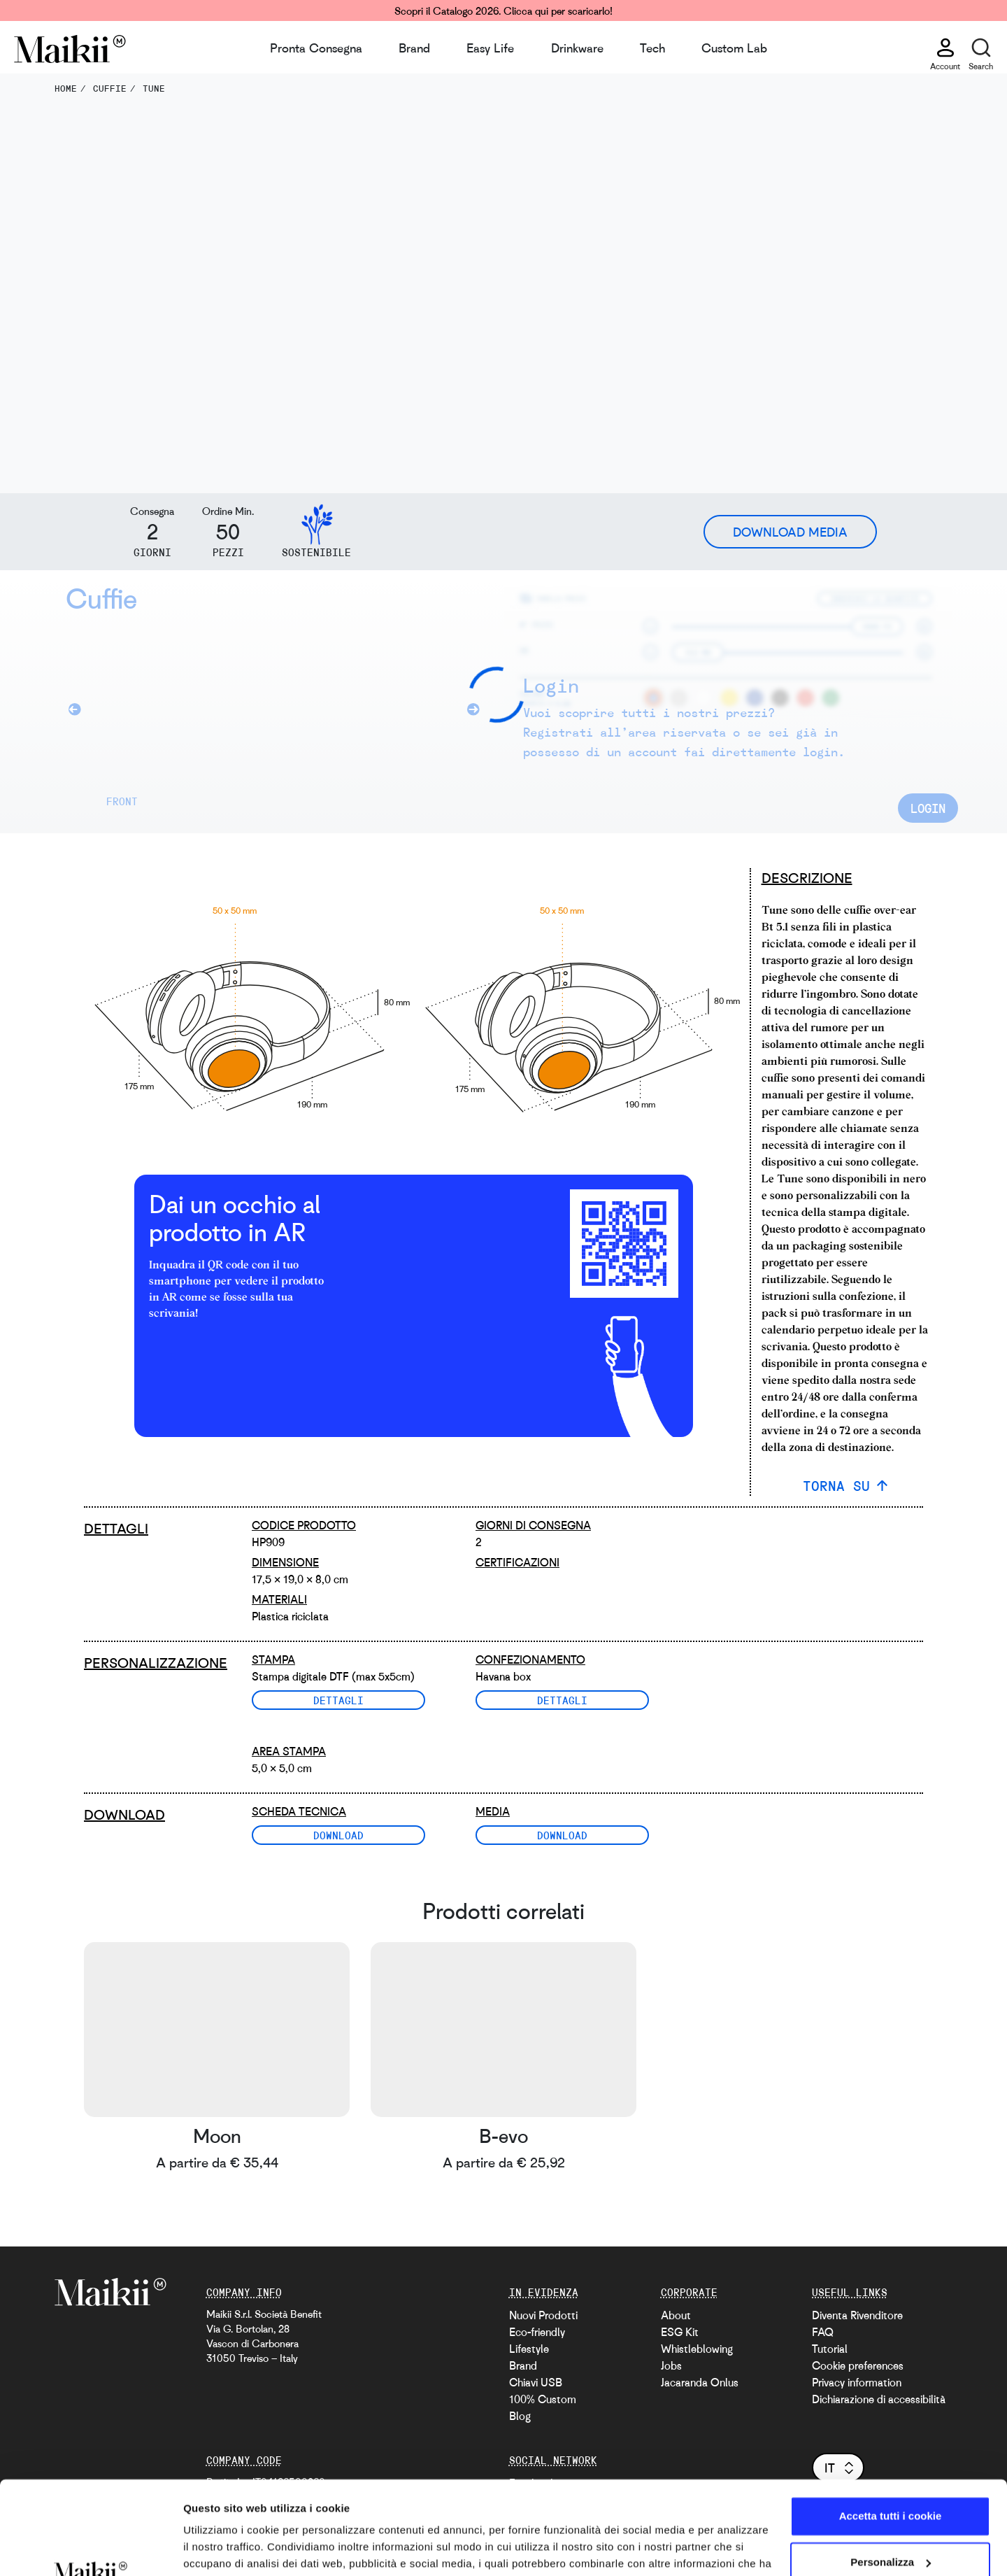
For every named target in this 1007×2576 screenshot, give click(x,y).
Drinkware (577, 47)
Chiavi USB (535, 2382)
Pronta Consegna (316, 47)
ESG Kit (680, 2332)
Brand (414, 47)
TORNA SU (836, 1485)
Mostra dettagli (221, 2548)
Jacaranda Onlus (699, 2382)
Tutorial (830, 2349)
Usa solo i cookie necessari (890, 2520)
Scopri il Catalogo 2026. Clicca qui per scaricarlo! (503, 10)
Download (338, 1835)
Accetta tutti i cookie (890, 2429)
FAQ (823, 2332)
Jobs (671, 2365)
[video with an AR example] (433, 1243)
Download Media (790, 531)
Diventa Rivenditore (857, 2315)
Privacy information (856, 2382)
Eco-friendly (537, 2332)
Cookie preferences (858, 2365)
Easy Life (490, 47)
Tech (652, 47)
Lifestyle (529, 2349)
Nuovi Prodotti (543, 2315)
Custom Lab (734, 47)
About (676, 2315)
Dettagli (338, 1700)
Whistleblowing (697, 2349)
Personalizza (890, 2474)
